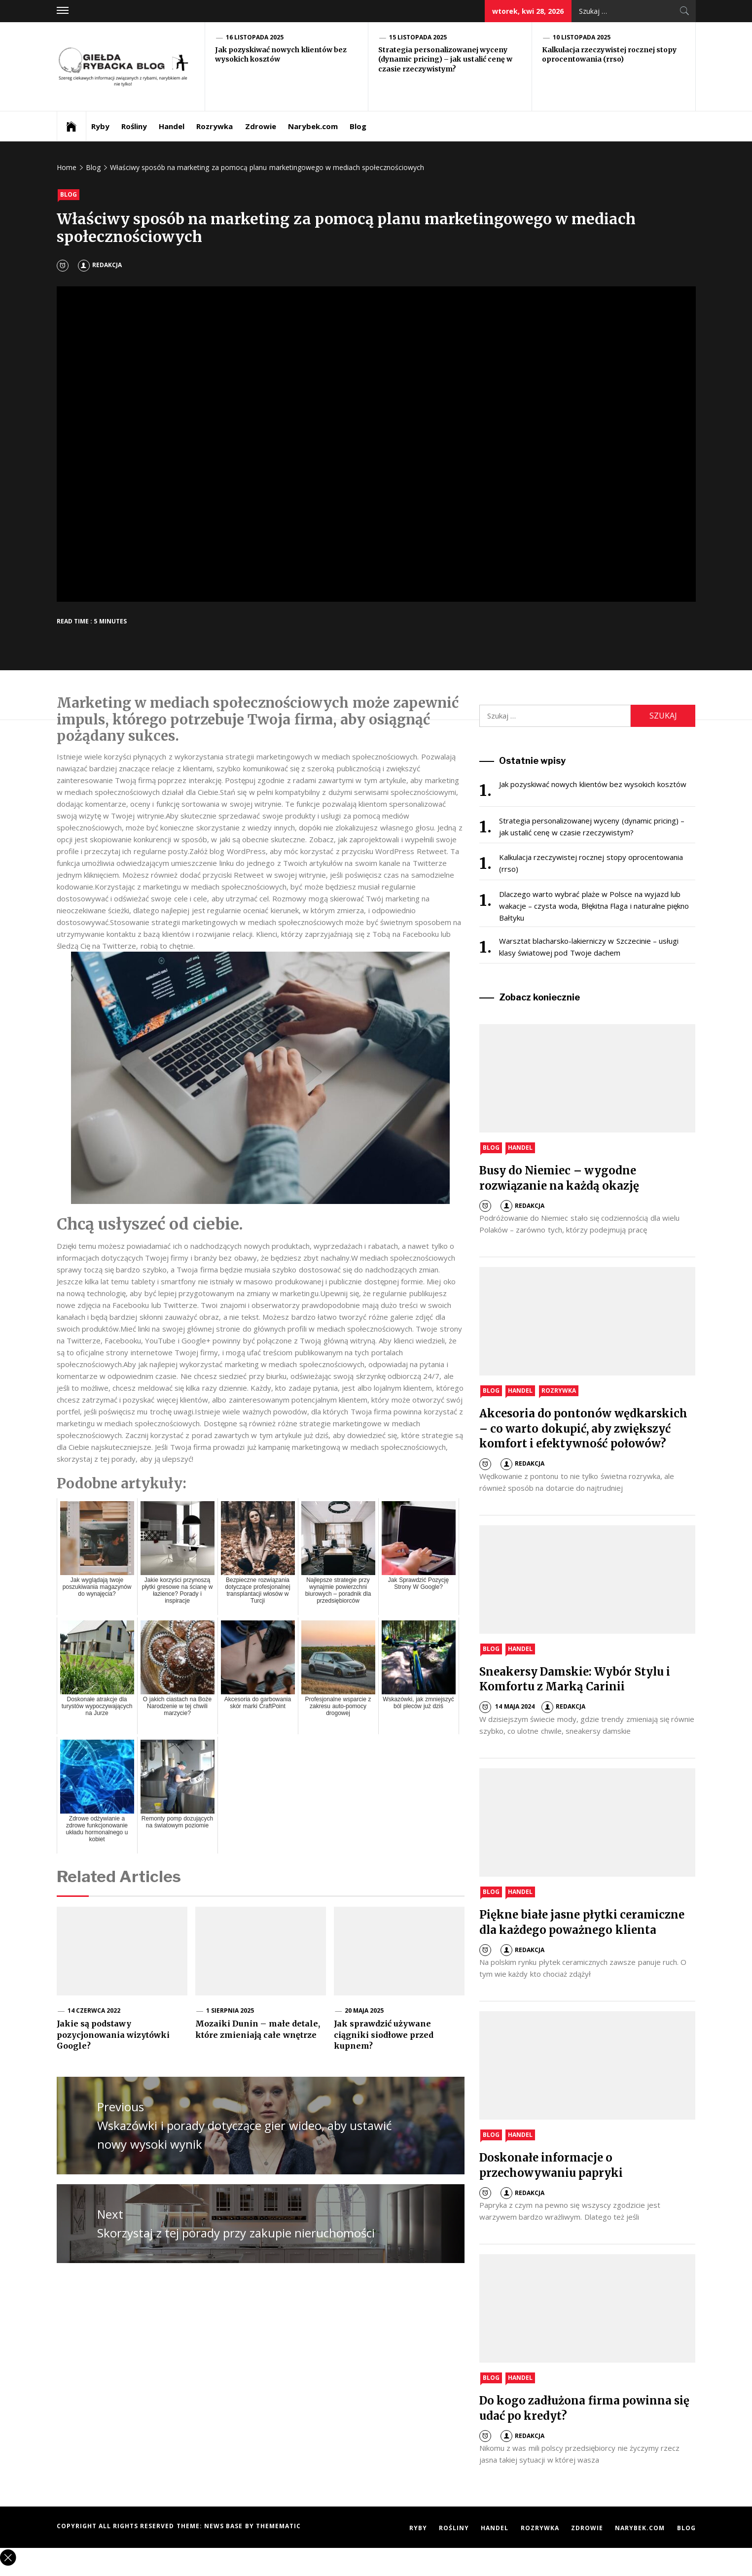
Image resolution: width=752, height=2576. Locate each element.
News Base (224, 2526)
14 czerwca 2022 (94, 2010)
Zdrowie (260, 126)
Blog (358, 126)
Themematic (278, 2526)
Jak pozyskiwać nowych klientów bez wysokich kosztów (592, 784)
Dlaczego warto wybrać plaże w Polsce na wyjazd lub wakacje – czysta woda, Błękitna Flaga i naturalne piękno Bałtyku (594, 906)
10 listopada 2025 (582, 37)
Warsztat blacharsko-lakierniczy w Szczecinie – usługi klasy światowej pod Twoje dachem (589, 947)
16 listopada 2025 (255, 37)
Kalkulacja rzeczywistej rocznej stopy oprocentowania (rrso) (609, 54)
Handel (171, 126)
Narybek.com (313, 126)
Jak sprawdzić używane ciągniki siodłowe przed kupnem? (384, 2035)
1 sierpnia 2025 (230, 2010)
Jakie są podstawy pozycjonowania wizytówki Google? (113, 2035)
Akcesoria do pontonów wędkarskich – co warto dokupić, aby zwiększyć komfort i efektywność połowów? (583, 1429)
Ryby (100, 126)
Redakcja (100, 265)
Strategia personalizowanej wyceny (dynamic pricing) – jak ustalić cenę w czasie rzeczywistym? (445, 59)
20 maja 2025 (364, 2010)
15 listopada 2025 (418, 37)
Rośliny (134, 126)
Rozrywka (214, 126)
